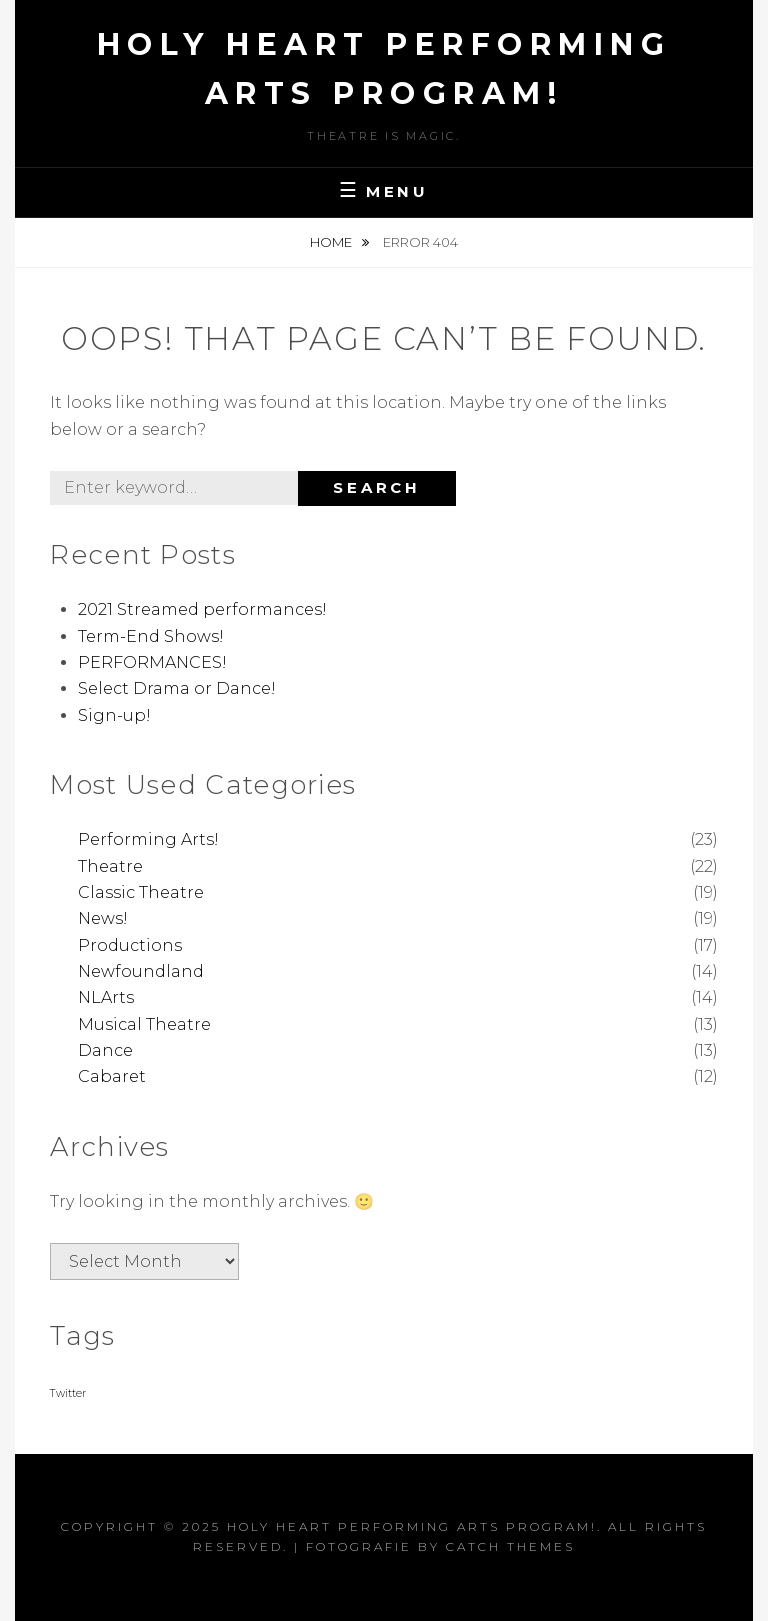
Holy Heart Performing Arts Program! (412, 1526)
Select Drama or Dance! (177, 688)
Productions (130, 945)
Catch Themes (510, 1546)
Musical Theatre (144, 1024)
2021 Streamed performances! (202, 609)
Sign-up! (114, 715)
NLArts (106, 997)
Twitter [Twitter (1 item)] (68, 1393)
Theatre (110, 866)
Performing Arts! (148, 839)
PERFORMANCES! (152, 662)
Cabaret (112, 1076)
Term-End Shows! (151, 636)
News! (103, 918)
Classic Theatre (141, 892)
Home (332, 242)
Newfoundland (141, 971)
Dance (105, 1050)
